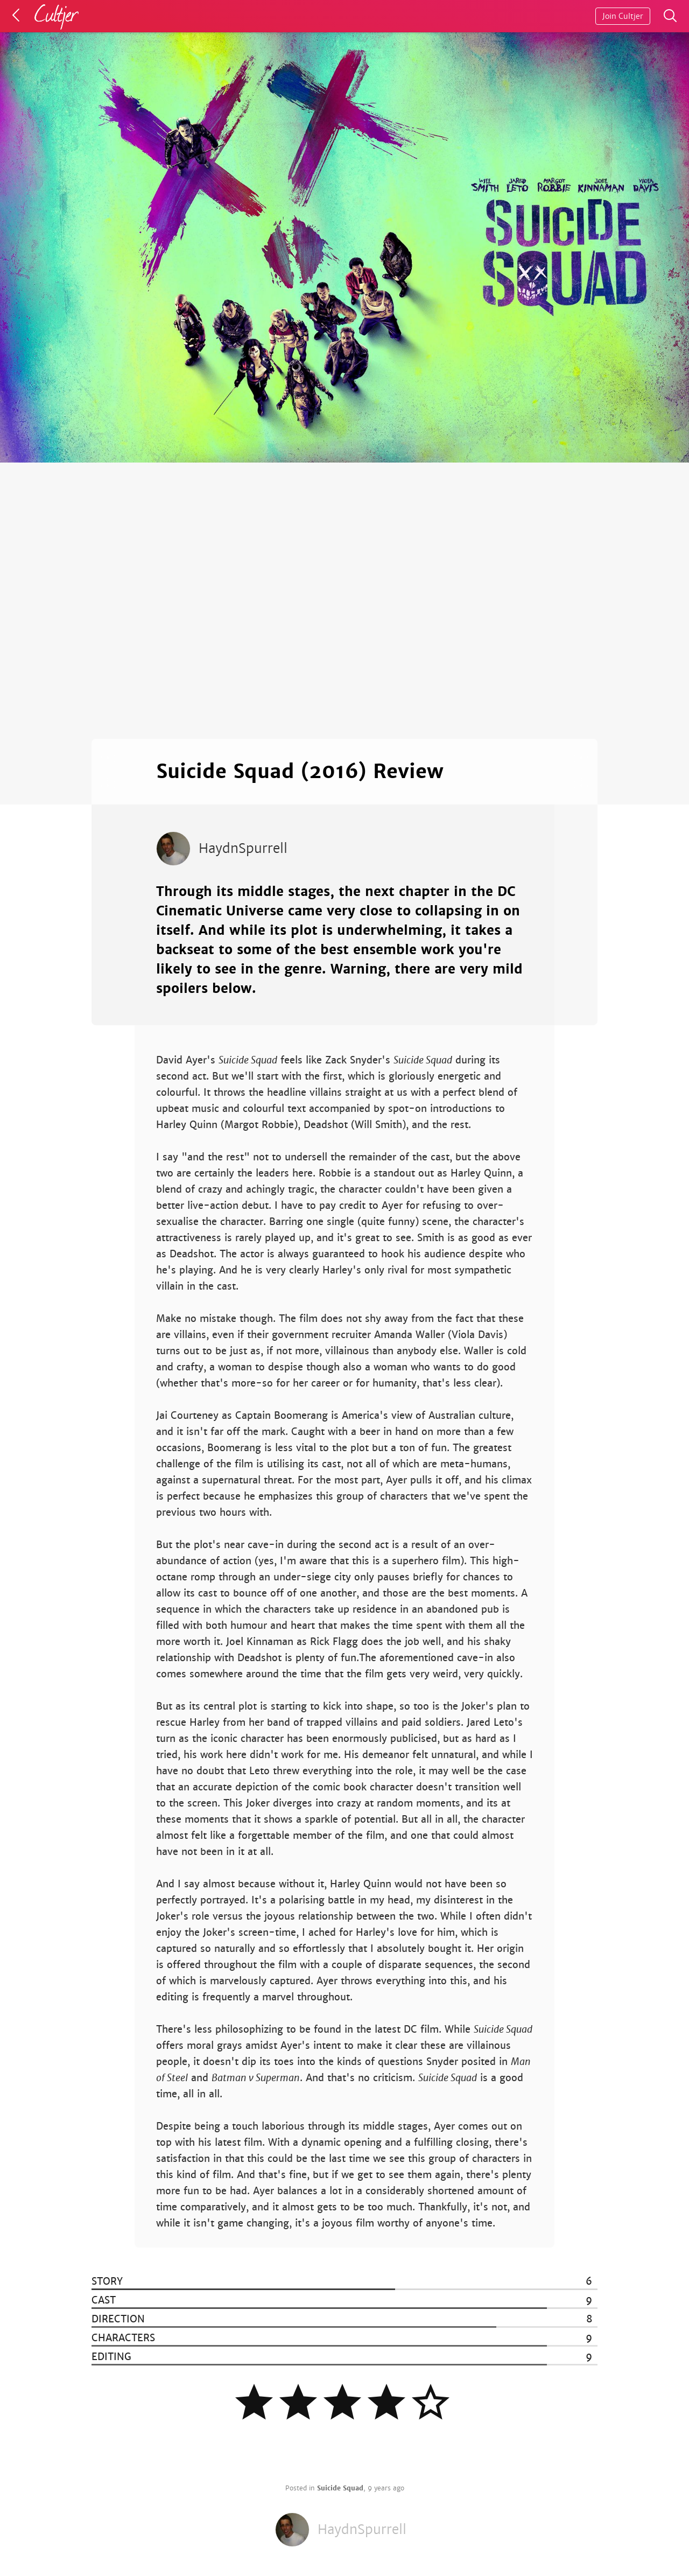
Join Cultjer (622, 16)
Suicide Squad (340, 2488)
